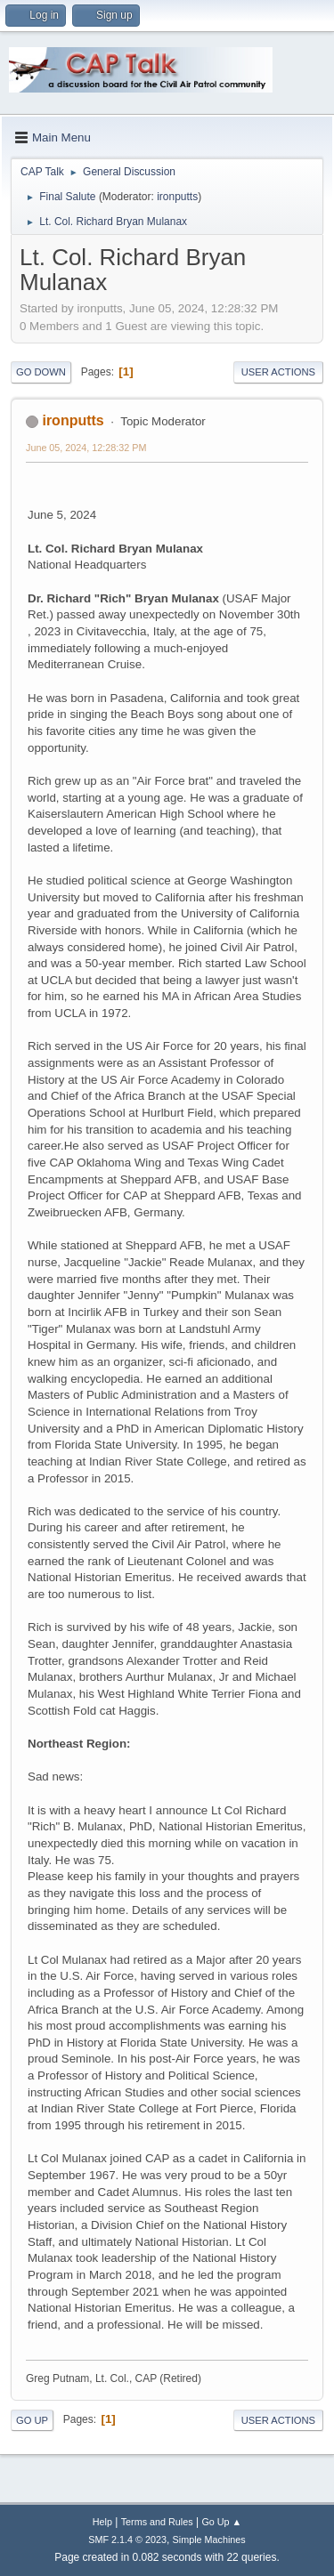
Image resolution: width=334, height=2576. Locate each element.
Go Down (41, 372)
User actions (278, 372)
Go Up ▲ (221, 2521)
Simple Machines (209, 2539)
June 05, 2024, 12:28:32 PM (86, 447)
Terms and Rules (157, 2521)
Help (102, 2521)
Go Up (32, 2420)
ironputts (177, 196)
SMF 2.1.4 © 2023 (127, 2539)
